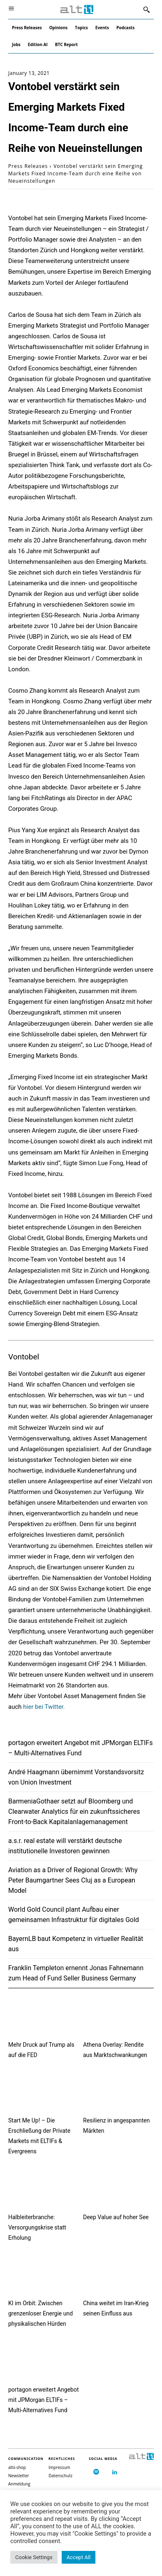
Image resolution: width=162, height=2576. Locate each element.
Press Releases (28, 166)
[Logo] (76, 9)
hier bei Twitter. (44, 1706)
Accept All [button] (79, 2557)
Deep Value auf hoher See (115, 2217)
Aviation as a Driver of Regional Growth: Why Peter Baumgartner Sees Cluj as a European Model (73, 1880)
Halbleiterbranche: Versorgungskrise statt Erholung (37, 2227)
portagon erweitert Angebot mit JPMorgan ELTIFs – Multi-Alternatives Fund (43, 2399)
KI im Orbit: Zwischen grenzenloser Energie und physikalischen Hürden (40, 2313)
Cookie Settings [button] (34, 2557)
